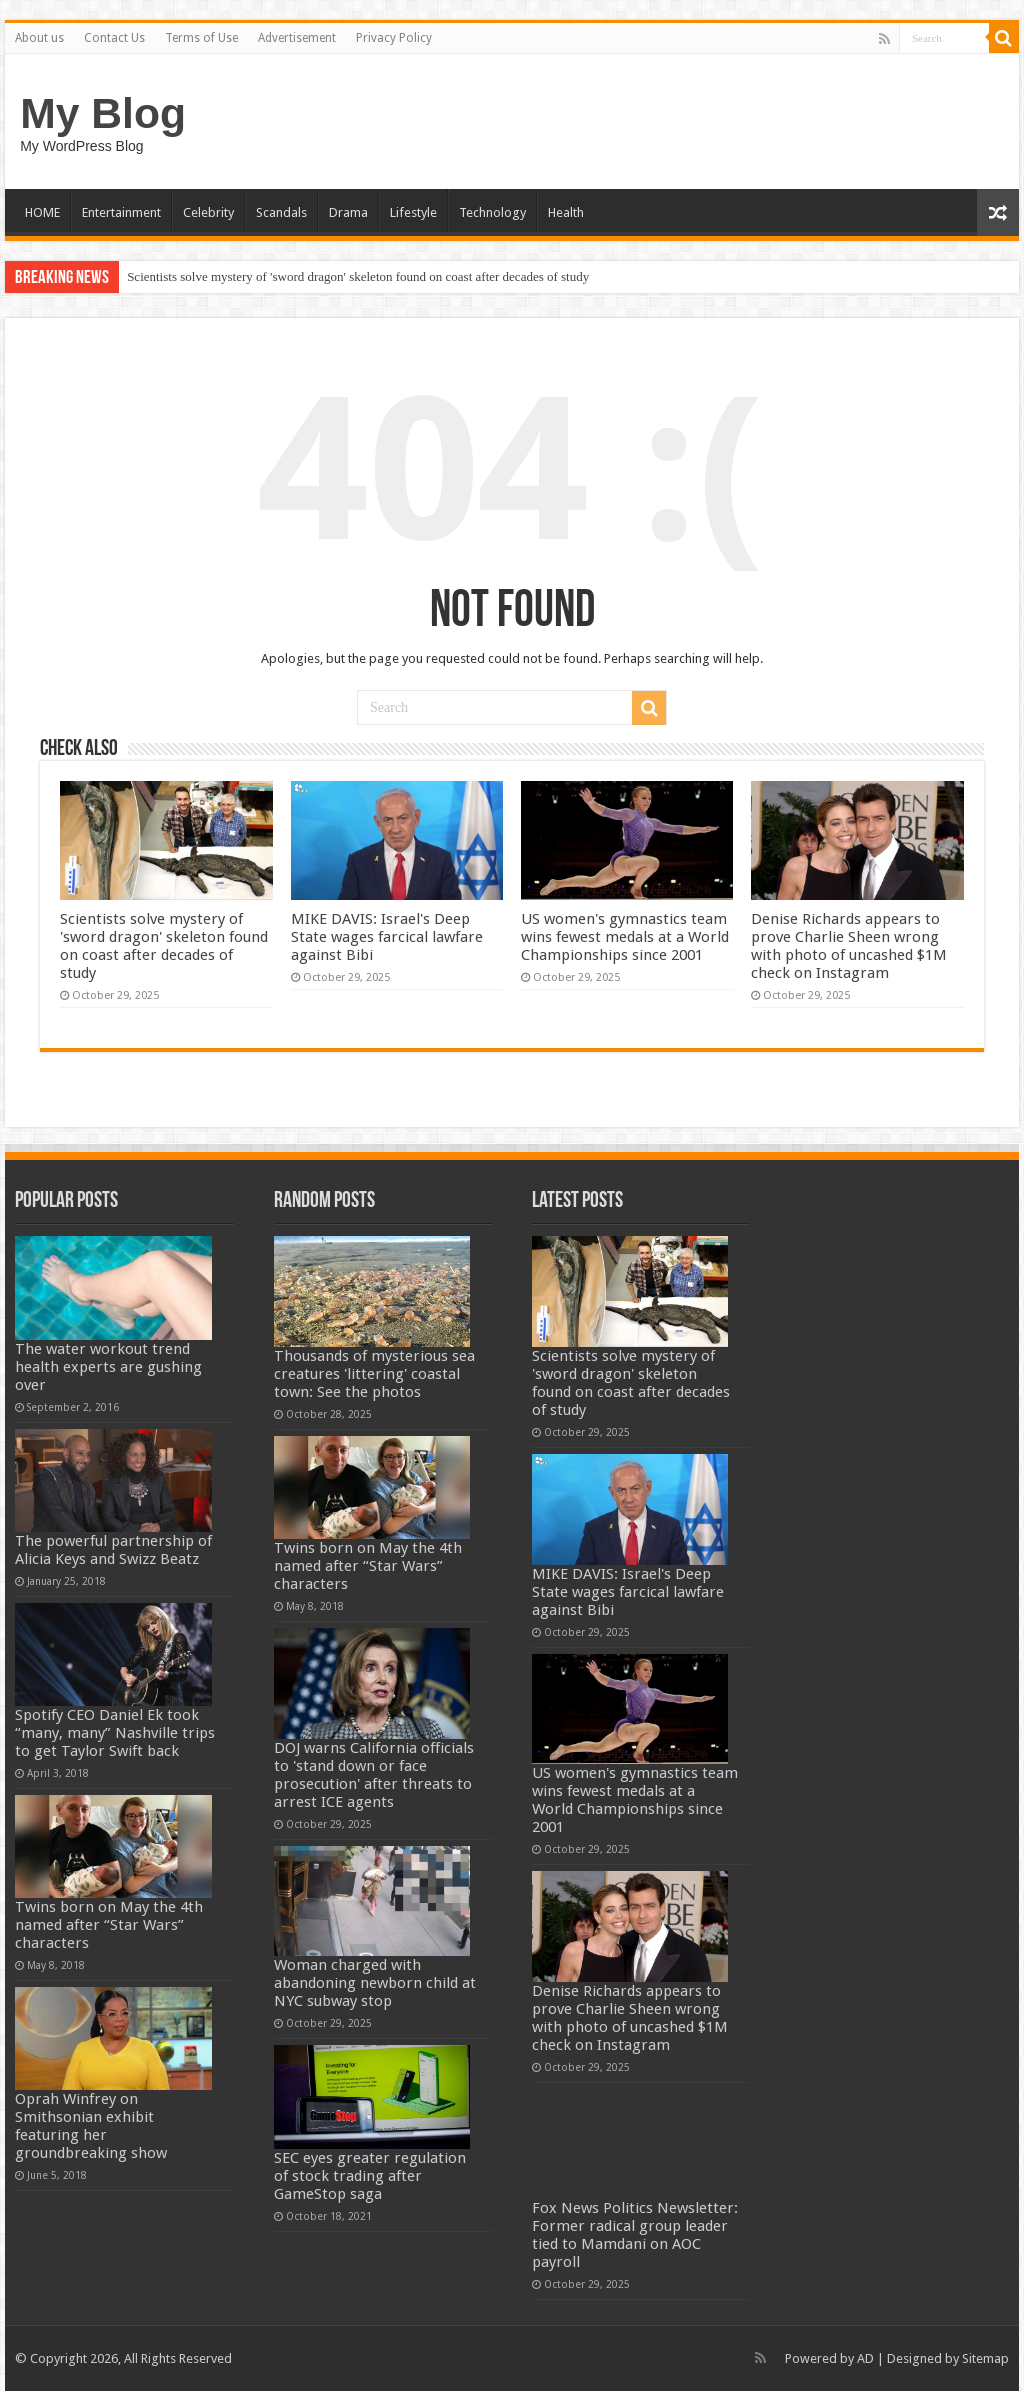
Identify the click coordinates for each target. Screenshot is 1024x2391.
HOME (42, 212)
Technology (492, 212)
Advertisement (297, 38)
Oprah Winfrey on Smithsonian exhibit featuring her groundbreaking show (91, 2126)
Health (566, 212)
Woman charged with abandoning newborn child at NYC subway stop (375, 1983)
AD (865, 2358)
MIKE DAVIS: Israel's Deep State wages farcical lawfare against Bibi (387, 937)
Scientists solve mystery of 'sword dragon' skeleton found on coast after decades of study (358, 276)
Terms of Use (201, 38)
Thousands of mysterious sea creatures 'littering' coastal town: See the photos (374, 1374)
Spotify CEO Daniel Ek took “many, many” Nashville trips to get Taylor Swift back (115, 1733)
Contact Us (114, 38)
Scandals (281, 212)
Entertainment (121, 212)
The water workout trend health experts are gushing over (108, 1367)
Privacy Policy (394, 38)
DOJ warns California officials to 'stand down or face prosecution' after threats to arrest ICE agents (374, 1775)
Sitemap (985, 2358)
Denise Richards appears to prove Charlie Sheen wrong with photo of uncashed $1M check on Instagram (849, 946)
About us (39, 38)
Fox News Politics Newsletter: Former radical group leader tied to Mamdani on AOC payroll (635, 2235)
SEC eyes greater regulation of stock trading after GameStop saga (370, 2176)
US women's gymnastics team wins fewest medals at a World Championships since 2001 (625, 937)
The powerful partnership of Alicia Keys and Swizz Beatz (113, 1550)
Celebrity (208, 212)
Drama (348, 212)
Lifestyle (413, 212)
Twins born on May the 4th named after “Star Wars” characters (109, 1925)
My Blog (103, 113)
